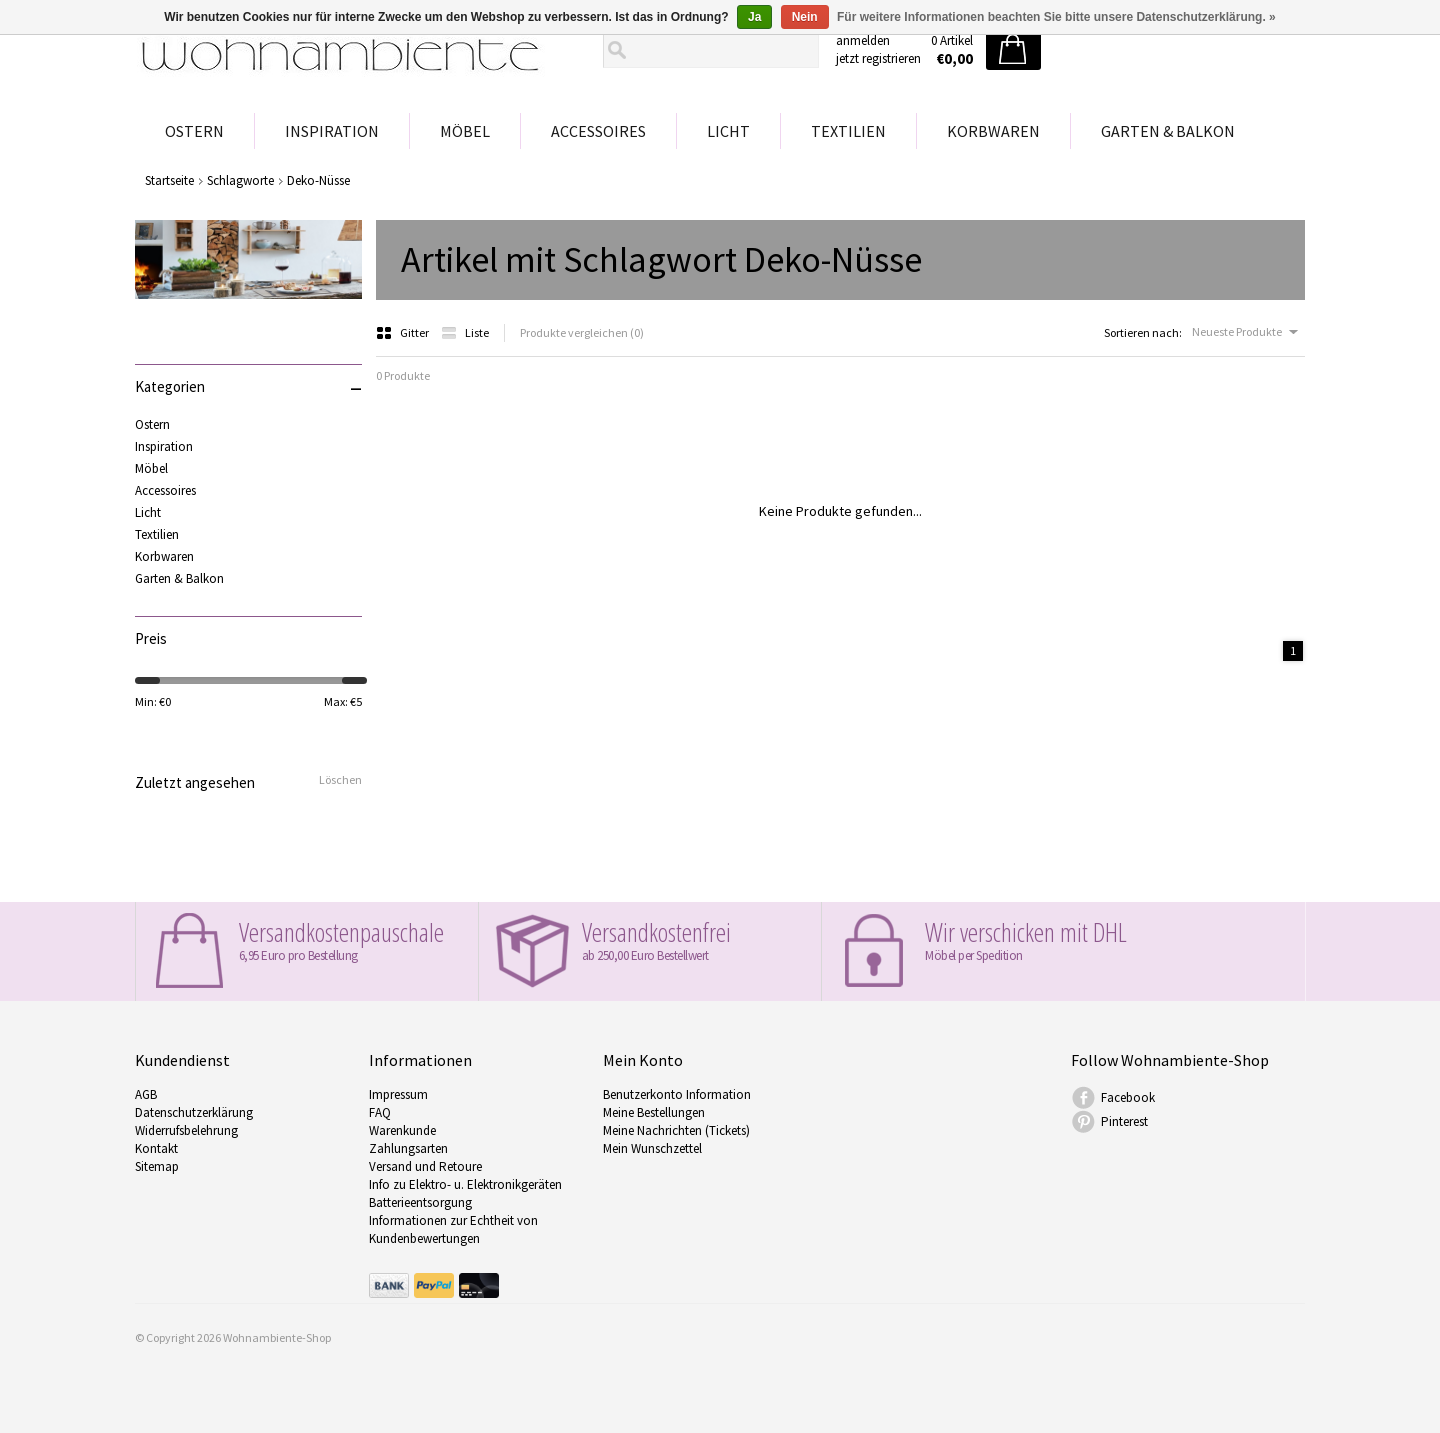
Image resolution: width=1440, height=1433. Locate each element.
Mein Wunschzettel (652, 1148)
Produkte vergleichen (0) (582, 332)
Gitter (403, 332)
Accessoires (598, 131)
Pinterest (1124, 1121)
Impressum (398, 1094)
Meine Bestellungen (654, 1112)
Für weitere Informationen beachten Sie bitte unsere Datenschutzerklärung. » (1056, 17)
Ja (754, 17)
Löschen (340, 779)
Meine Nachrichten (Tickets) (676, 1130)
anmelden (863, 40)
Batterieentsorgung (420, 1202)
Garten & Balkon (1168, 131)
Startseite (169, 180)
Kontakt (156, 1148)
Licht (728, 131)
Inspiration (332, 131)
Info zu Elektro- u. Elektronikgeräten (465, 1184)
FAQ (380, 1112)
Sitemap (157, 1166)
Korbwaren (993, 131)
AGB (146, 1094)
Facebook (1128, 1097)
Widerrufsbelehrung (186, 1130)
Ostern (194, 131)
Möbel (465, 131)
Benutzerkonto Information (677, 1094)
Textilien (848, 131)
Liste (465, 332)
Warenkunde (402, 1130)
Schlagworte (240, 180)
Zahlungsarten (408, 1148)
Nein (805, 17)
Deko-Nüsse (318, 180)
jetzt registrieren (878, 58)
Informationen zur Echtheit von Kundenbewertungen (453, 1229)
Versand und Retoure (425, 1166)
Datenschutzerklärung (194, 1112)
